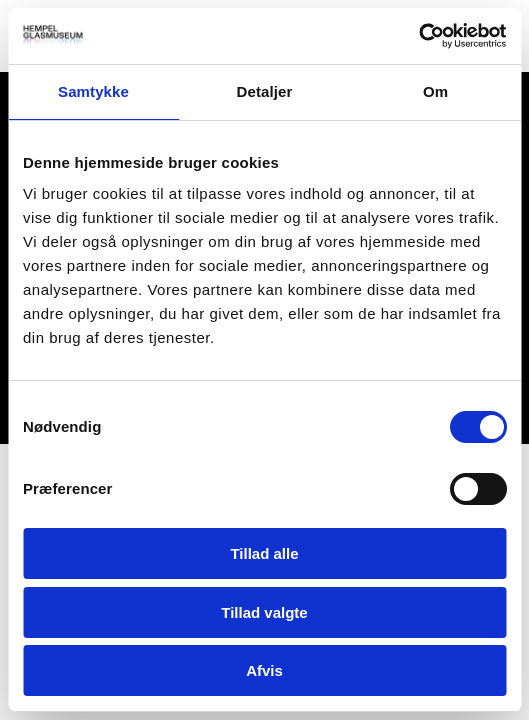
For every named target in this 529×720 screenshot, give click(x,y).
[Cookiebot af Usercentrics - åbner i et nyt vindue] (418, 36)
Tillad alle (264, 553)
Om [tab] (435, 91)
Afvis (264, 670)
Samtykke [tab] (93, 91)
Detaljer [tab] (265, 91)
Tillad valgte (264, 612)
